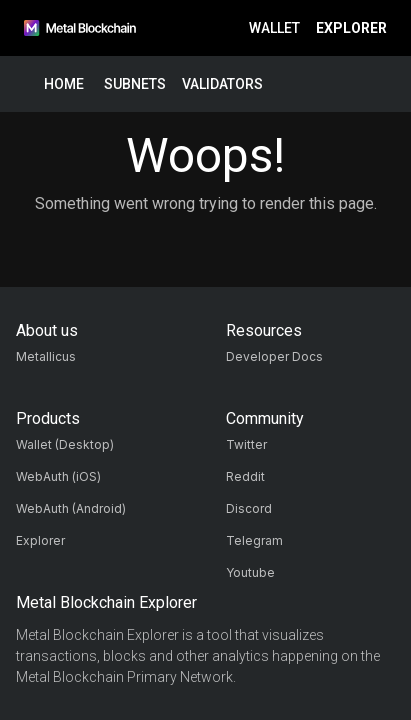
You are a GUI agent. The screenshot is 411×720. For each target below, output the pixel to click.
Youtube (250, 572)
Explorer (351, 28)
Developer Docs (274, 356)
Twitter (246, 444)
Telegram (254, 540)
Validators (222, 84)
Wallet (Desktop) (65, 444)
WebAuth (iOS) (58, 476)
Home (64, 84)
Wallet (274, 28)
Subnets (135, 84)
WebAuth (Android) (71, 508)
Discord (249, 508)
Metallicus (46, 356)
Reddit (245, 476)
